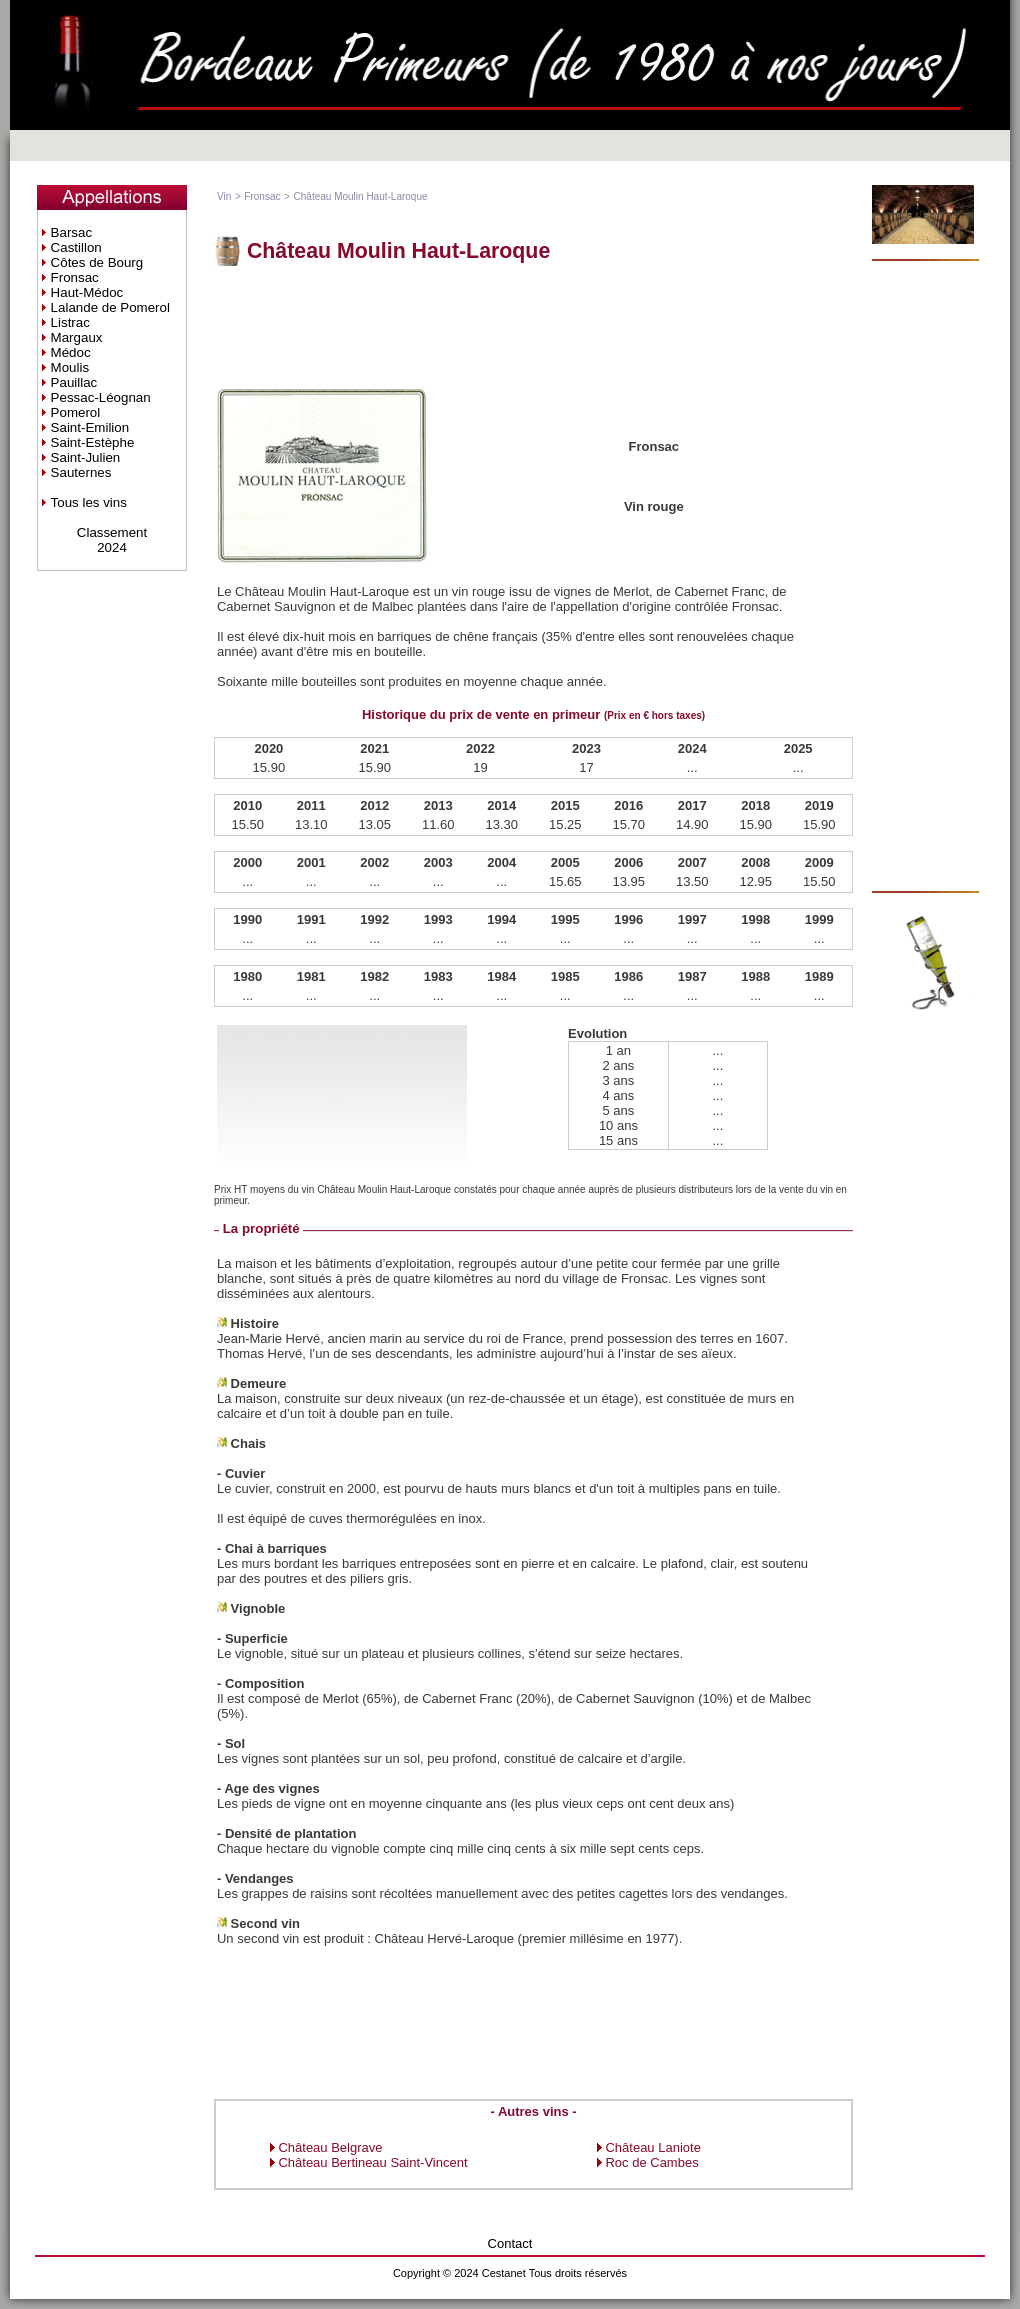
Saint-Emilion (90, 427)
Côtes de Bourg (97, 262)
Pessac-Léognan (101, 397)
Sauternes (81, 472)
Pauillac (74, 382)
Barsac (71, 232)
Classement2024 (112, 540)
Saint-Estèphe (93, 442)
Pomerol (76, 412)
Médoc (71, 352)
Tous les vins (89, 502)
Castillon (76, 247)
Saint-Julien (86, 457)
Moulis (70, 367)
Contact (510, 2243)
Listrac (70, 322)
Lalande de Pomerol (110, 307)
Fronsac (75, 277)
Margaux (77, 337)
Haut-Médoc (87, 292)
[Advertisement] (932, 576)
